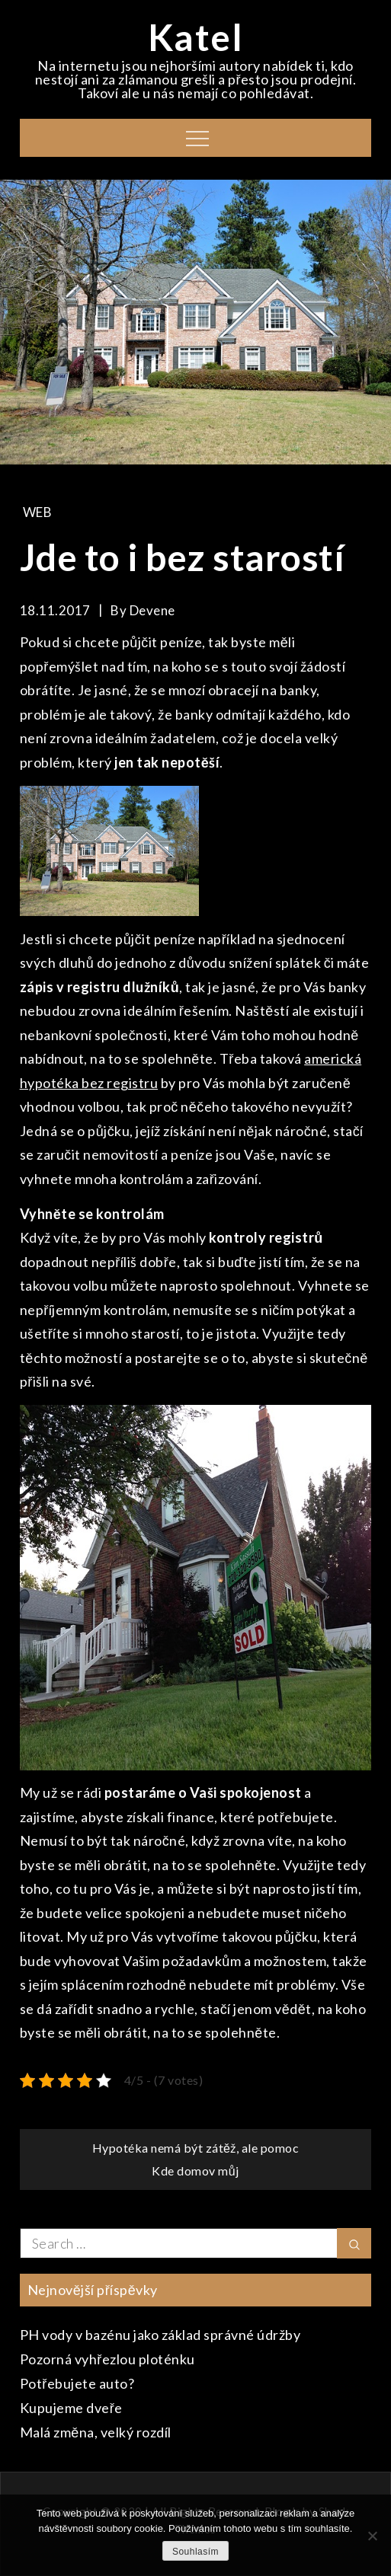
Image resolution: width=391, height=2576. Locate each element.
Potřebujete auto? (77, 2383)
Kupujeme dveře (71, 2407)
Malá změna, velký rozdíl (95, 2432)
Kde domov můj (195, 2170)
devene (152, 610)
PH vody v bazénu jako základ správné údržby (160, 2334)
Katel (196, 37)
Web (38, 512)
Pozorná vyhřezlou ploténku (107, 2359)
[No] (372, 2535)
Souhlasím (195, 2551)
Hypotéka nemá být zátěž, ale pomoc (196, 2147)
